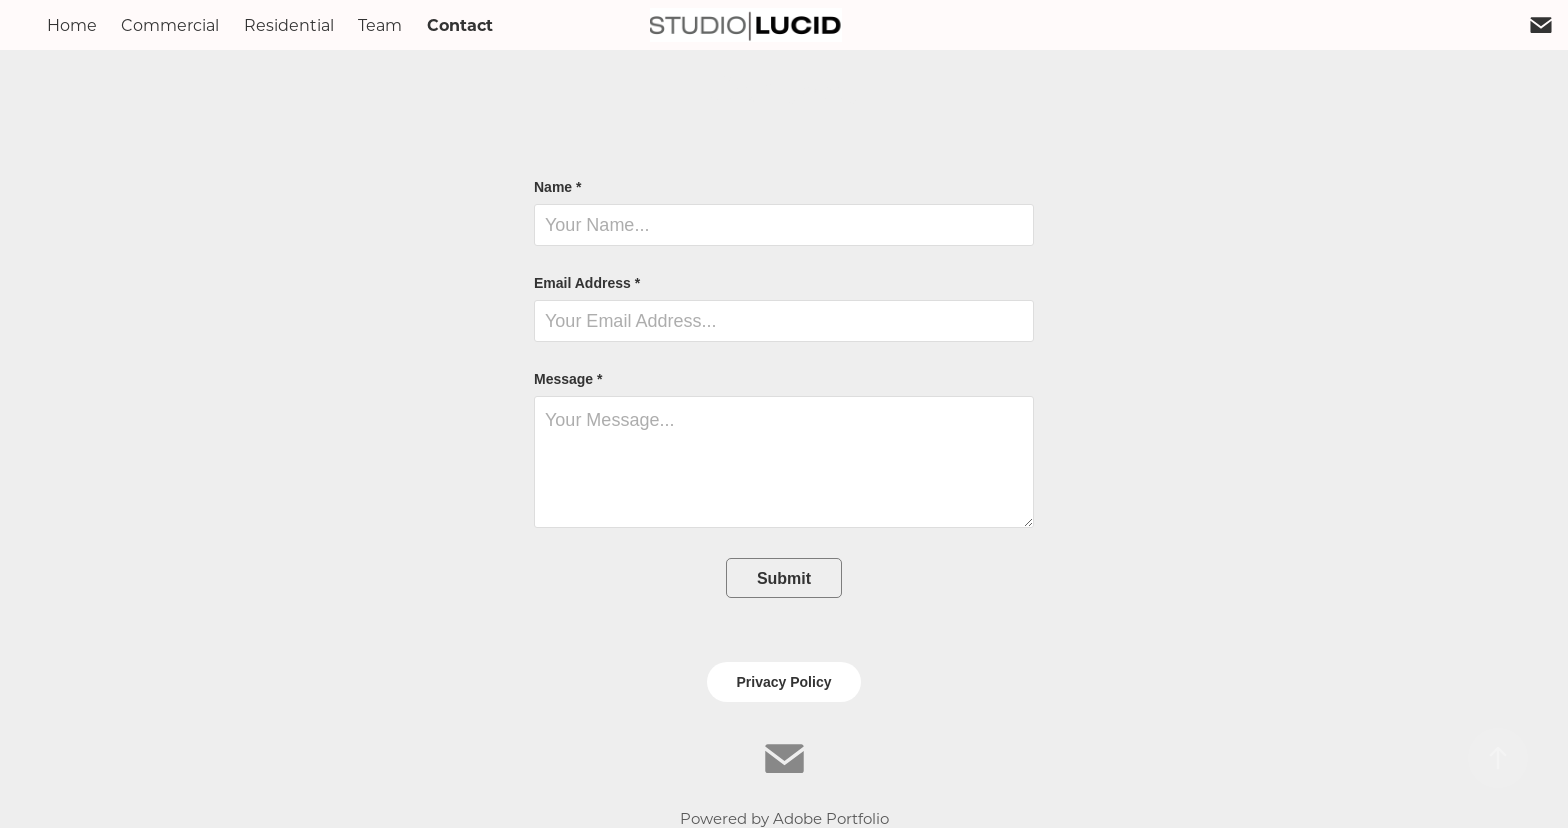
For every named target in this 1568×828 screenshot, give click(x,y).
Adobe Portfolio (831, 818)
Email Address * (587, 283)
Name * (557, 187)
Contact (460, 24)
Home (72, 24)
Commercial (170, 24)
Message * (568, 379)
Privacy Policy (784, 682)
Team (380, 24)
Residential (289, 24)
